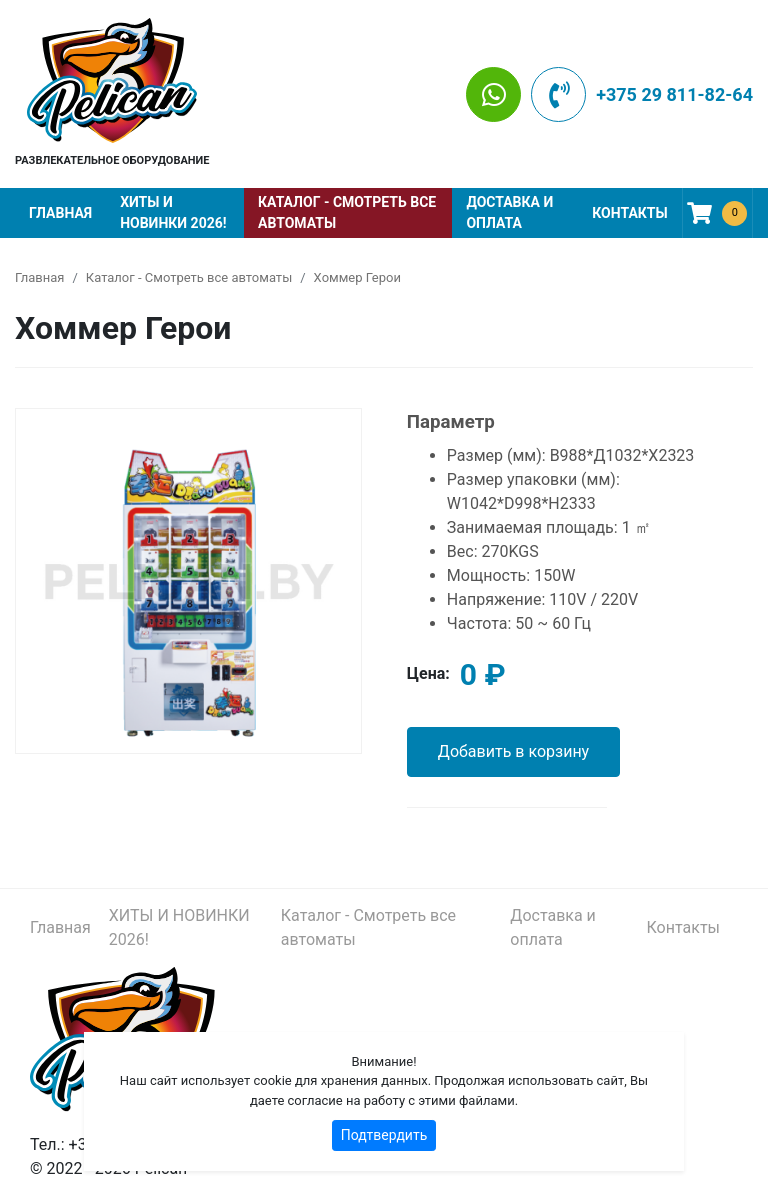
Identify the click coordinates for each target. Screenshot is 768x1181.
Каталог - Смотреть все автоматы (347, 212)
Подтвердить (384, 1135)
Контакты (629, 213)
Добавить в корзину (513, 751)
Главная (60, 213)
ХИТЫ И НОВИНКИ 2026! (173, 212)
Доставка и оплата (509, 212)
